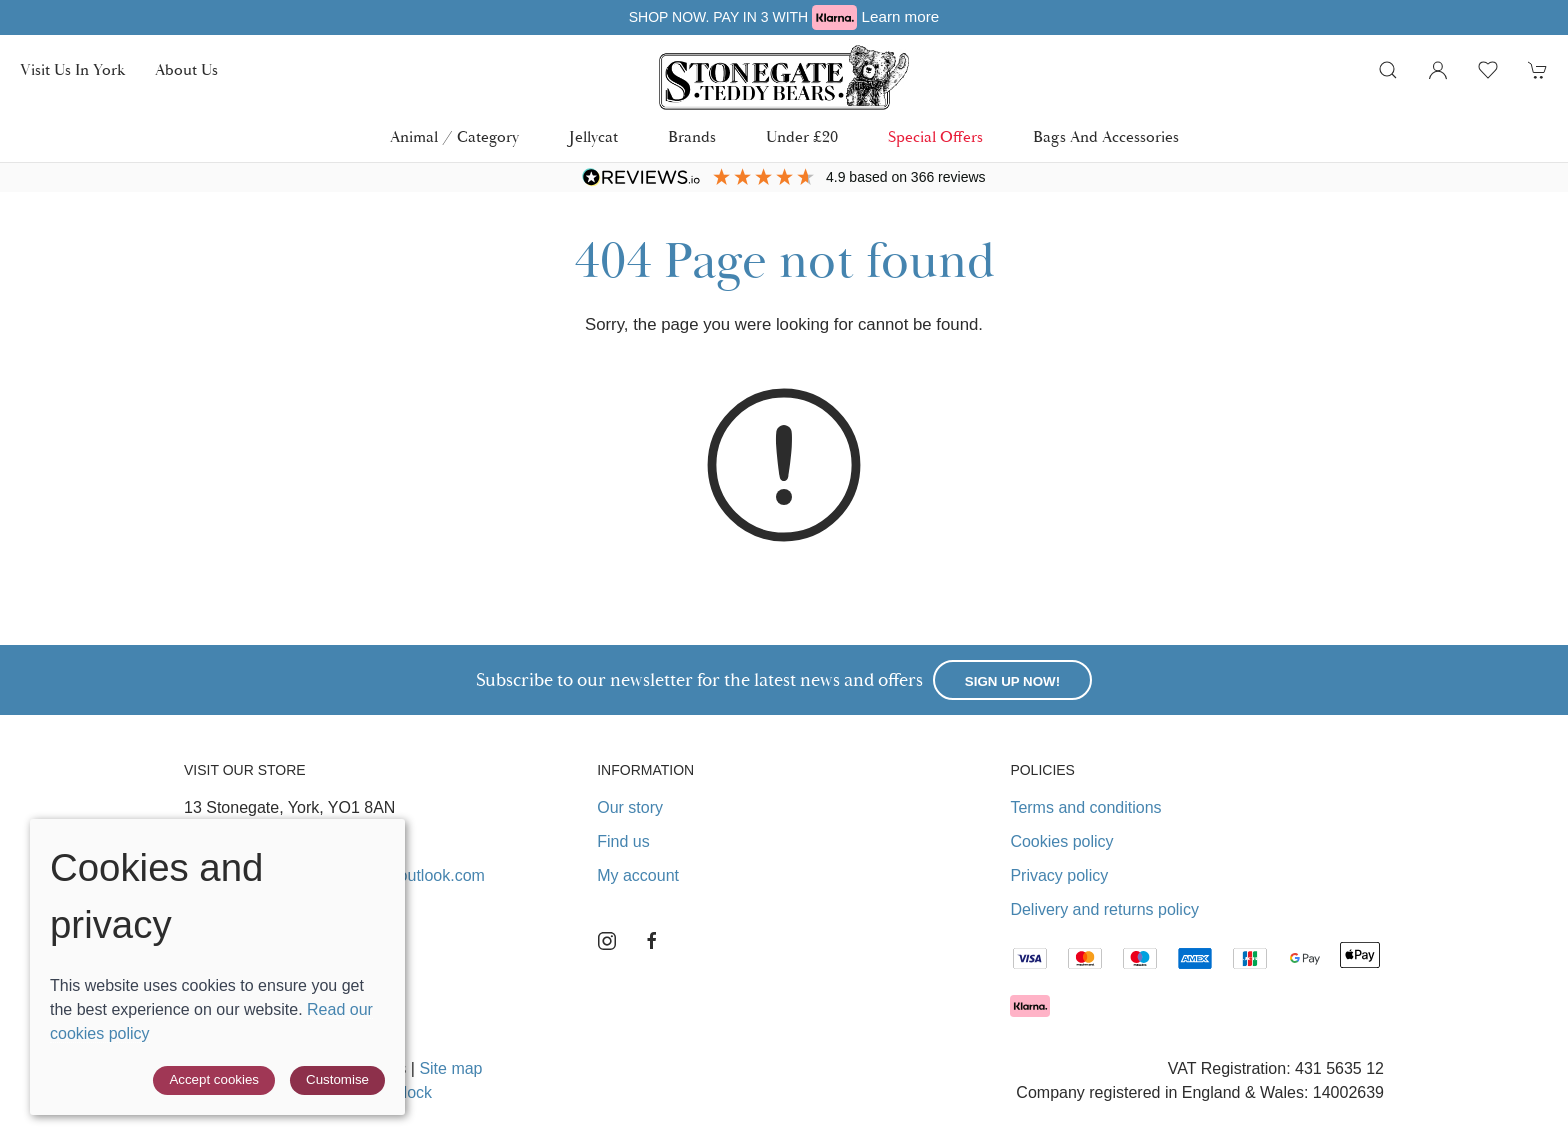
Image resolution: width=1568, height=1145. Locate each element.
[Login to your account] (1438, 70)
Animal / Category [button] (454, 137)
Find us (623, 841)
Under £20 (802, 137)
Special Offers (935, 137)
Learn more (901, 16)
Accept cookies (214, 1079)
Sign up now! (1012, 681)
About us (186, 70)
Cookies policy (1061, 841)
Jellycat (593, 137)
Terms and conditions (1085, 807)
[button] (1388, 70)
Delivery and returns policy (1104, 909)
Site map (450, 1068)
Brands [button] (692, 137)
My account (638, 875)
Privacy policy (1059, 875)
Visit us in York (72, 70)
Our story (630, 807)
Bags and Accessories (1106, 137)
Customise (337, 1079)
